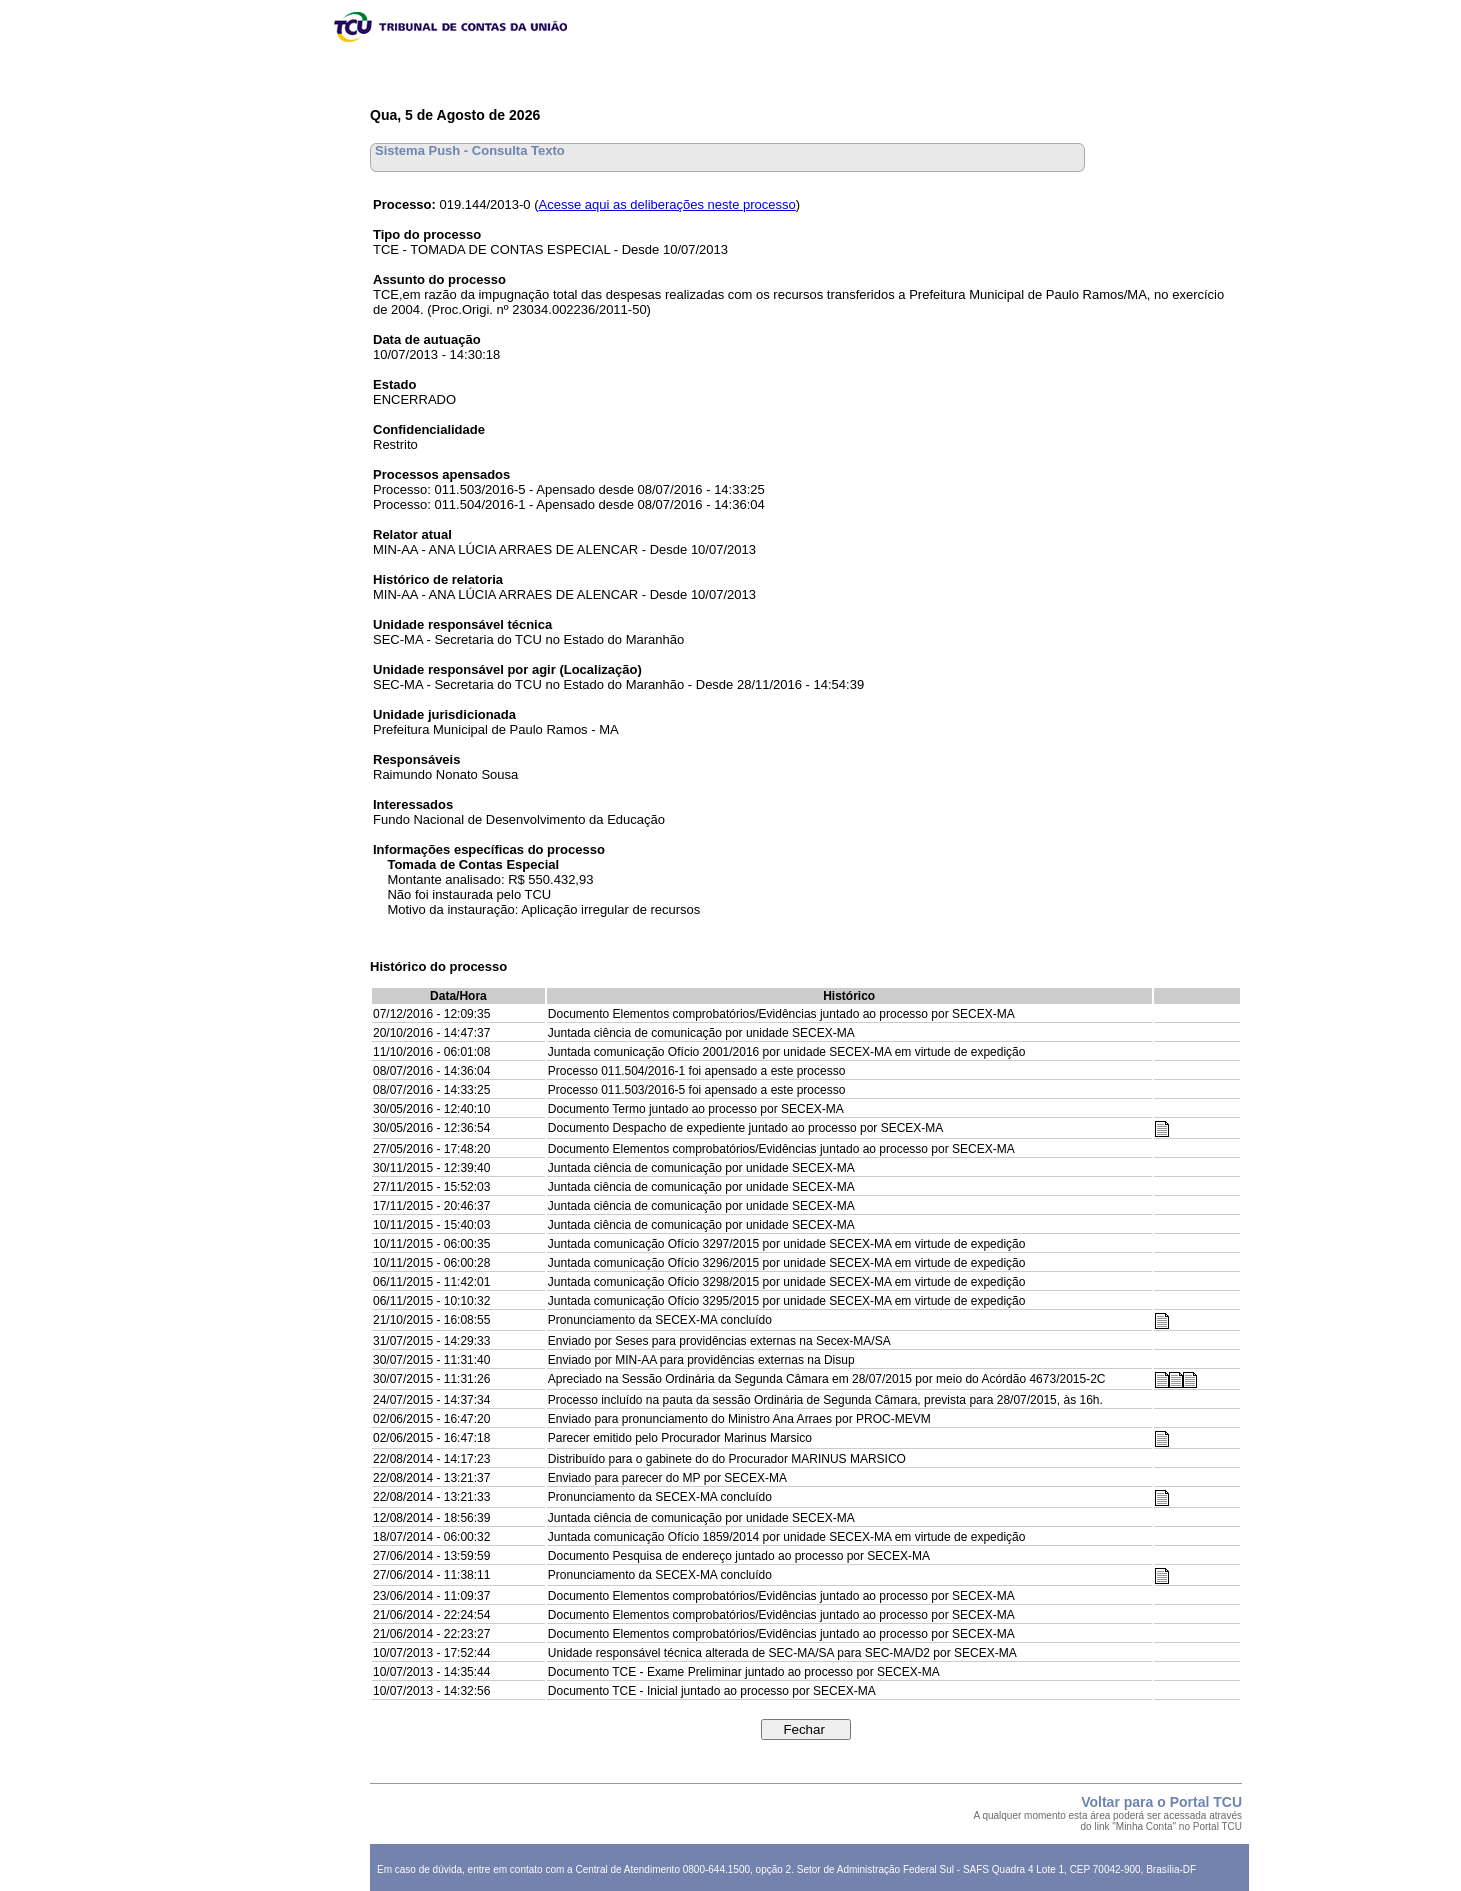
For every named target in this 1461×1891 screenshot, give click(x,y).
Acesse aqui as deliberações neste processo (667, 204)
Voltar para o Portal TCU (1161, 1802)
